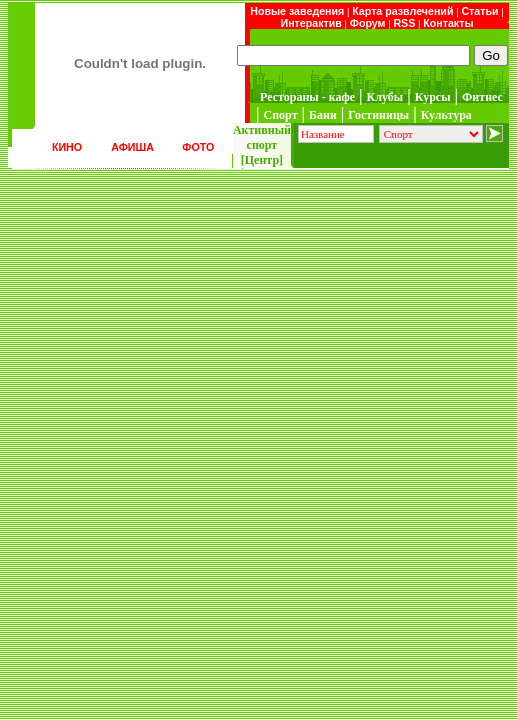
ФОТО (198, 147)
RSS (404, 23)
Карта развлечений (402, 11)
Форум (368, 23)
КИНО (67, 147)
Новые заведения (297, 11)
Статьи (479, 11)
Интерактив (311, 23)
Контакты (448, 23)
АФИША (132, 147)
